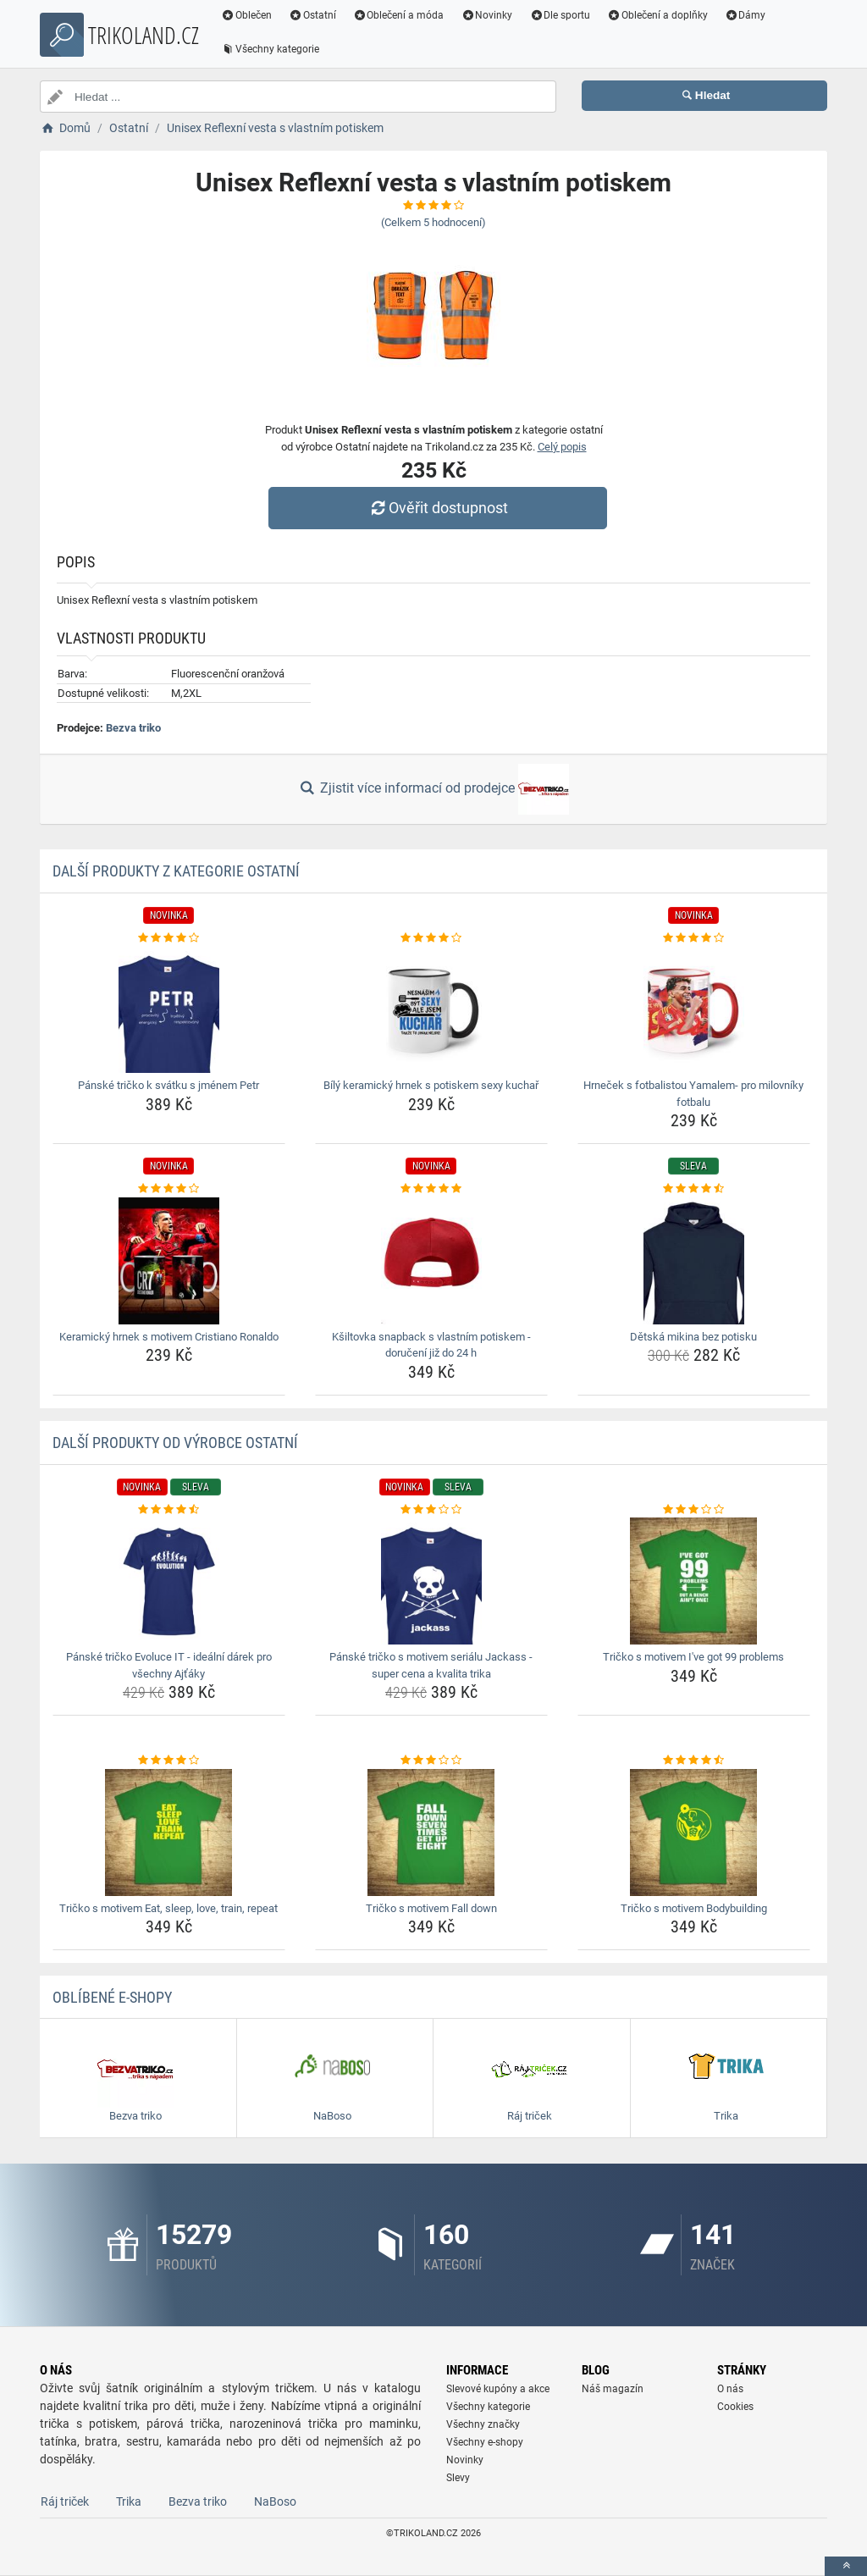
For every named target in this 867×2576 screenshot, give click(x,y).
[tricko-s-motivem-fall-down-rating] (431, 1760)
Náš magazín (612, 2389)
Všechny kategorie (270, 49)
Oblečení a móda (399, 15)
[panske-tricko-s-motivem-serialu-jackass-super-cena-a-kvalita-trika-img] (431, 1581)
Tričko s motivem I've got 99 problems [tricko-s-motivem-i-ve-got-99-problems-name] (693, 1656)
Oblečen (246, 15)
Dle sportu (559, 15)
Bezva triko (133, 727)
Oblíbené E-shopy (112, 1997)
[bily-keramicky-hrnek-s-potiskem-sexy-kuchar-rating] (431, 938)
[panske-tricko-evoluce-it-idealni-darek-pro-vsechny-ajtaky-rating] (168, 1509)
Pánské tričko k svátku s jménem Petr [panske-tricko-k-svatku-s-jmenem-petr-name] (168, 1085)
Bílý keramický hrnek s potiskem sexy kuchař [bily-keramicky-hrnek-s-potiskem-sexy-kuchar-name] (430, 1085)
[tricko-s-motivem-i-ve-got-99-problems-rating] (693, 1509)
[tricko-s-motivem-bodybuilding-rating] (693, 1760)
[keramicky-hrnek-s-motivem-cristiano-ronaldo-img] (168, 1260)
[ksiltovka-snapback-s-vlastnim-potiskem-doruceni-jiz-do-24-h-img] (431, 1260)
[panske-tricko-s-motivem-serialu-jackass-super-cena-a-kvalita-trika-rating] (431, 1509)
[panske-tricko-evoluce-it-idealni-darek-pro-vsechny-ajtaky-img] (168, 1581)
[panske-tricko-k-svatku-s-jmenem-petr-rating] (168, 938)
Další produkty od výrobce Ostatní (175, 1442)
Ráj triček (65, 2501)
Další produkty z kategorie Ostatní (176, 871)
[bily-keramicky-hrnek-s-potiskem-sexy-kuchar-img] (431, 1009)
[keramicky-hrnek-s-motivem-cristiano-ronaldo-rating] (168, 1188)
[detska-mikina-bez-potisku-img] (693, 1260)
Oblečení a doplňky (657, 15)
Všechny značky (483, 2424)
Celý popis (562, 446)
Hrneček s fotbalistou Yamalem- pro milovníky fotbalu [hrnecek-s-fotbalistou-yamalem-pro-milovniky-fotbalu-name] (693, 1093)
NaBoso (275, 2501)
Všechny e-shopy (484, 2442)
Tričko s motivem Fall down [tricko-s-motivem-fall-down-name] (431, 1908)
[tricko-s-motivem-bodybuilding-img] (693, 1832)
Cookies (735, 2407)
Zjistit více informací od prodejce (433, 789)
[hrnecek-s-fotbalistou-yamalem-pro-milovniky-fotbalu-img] (693, 1009)
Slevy (458, 2478)
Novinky (486, 15)
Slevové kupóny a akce (497, 2389)
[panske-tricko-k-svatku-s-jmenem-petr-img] (168, 1009)
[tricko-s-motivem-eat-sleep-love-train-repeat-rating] (168, 1760)
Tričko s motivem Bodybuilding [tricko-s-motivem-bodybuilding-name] (694, 1908)
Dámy (745, 15)
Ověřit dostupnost (437, 507)
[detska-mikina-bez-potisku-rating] (693, 1188)
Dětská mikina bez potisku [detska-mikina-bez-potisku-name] (693, 1336)
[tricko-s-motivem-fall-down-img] (431, 1832)
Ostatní (312, 15)
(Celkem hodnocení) (433, 222)
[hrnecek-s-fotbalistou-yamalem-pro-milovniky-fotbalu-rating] (693, 938)
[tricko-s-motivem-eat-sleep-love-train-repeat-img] (168, 1832)
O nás (730, 2389)
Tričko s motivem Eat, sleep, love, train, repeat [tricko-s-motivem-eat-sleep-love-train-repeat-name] (168, 1908)
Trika (128, 2501)
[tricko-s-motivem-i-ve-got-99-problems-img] (693, 1581)
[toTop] (846, 2566)
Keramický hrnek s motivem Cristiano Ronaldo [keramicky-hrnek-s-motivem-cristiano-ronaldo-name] (169, 1336)
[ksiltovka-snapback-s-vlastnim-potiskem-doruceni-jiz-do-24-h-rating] (431, 1188)
